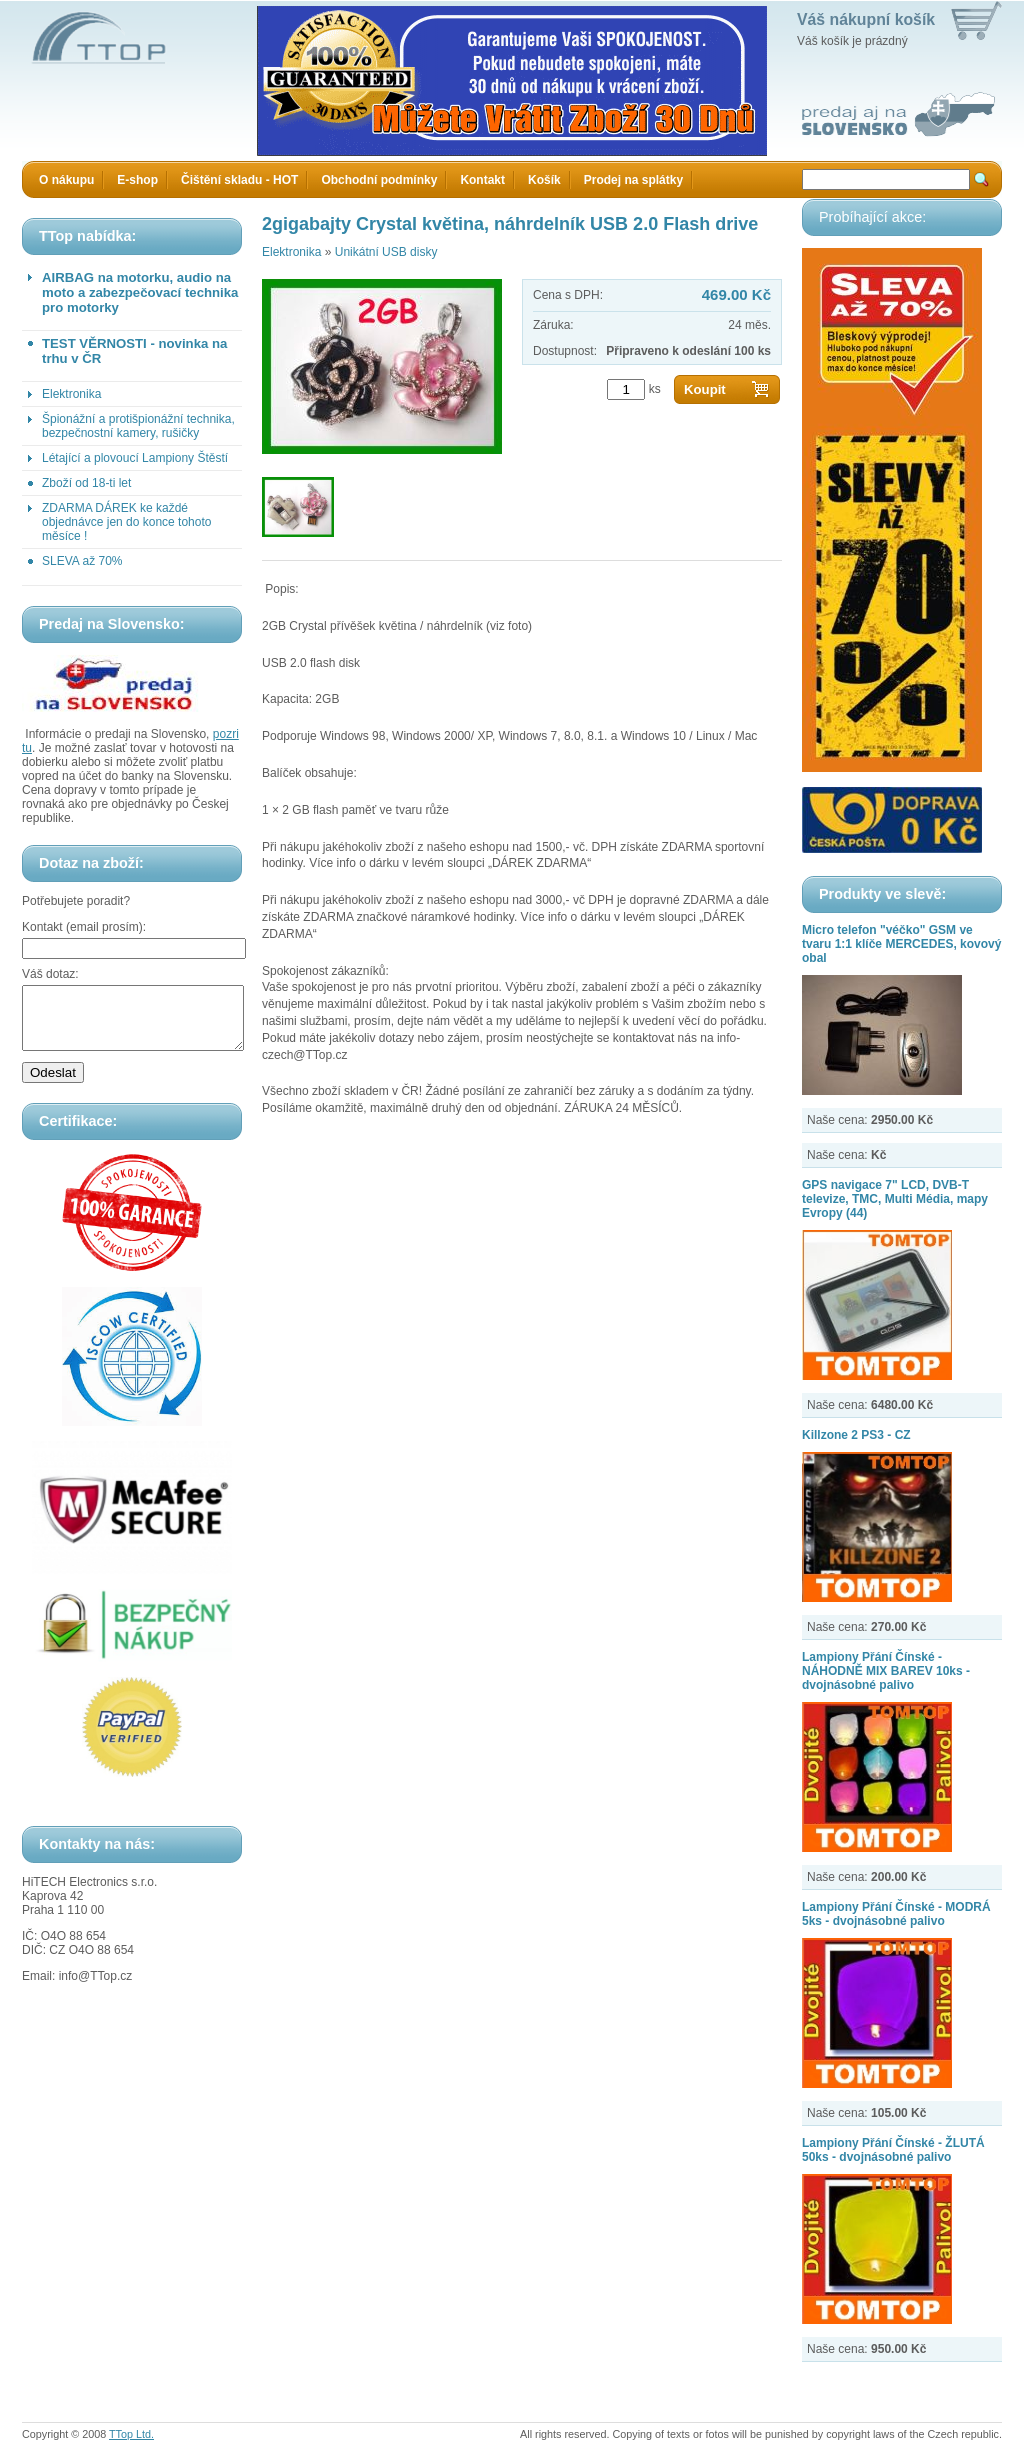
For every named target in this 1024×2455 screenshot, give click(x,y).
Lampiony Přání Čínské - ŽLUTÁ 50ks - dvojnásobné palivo (893, 2150)
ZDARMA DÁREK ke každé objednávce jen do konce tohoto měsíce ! (126, 522)
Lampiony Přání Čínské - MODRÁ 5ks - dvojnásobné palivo (896, 1914)
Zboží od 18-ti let (86, 483)
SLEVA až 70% (82, 561)
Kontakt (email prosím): (84, 927)
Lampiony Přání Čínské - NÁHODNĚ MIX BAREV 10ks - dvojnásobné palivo (886, 1671)
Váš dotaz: (50, 974)
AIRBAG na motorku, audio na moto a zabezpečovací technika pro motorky (140, 292)
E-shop (137, 180)
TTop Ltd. (131, 2434)
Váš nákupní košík (866, 19)
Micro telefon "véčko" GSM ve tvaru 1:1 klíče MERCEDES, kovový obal (901, 944)
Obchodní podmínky (379, 180)
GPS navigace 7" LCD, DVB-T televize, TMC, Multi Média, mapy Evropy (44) (895, 1199)
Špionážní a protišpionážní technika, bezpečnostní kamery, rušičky (138, 426)
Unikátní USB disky (386, 252)
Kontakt (482, 180)
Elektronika (71, 394)
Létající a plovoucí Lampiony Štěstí (135, 458)
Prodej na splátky (633, 180)
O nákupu (66, 180)
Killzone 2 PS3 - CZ (856, 1435)
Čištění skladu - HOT (239, 180)
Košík (544, 180)
